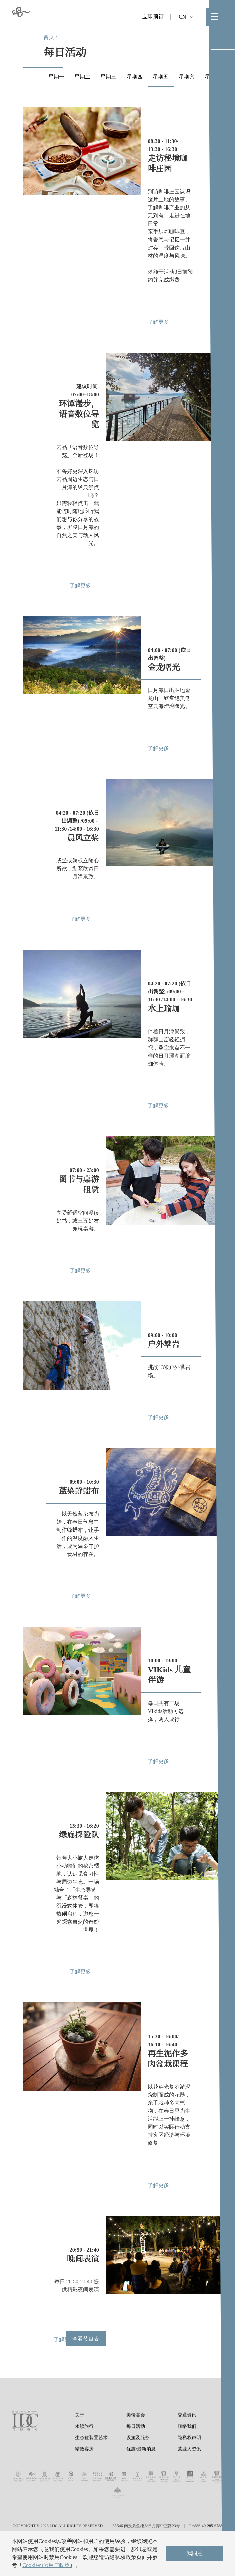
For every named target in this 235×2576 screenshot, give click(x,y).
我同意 (195, 2553)
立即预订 (153, 16)
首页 (48, 37)
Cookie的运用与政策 (46, 2565)
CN (186, 17)
